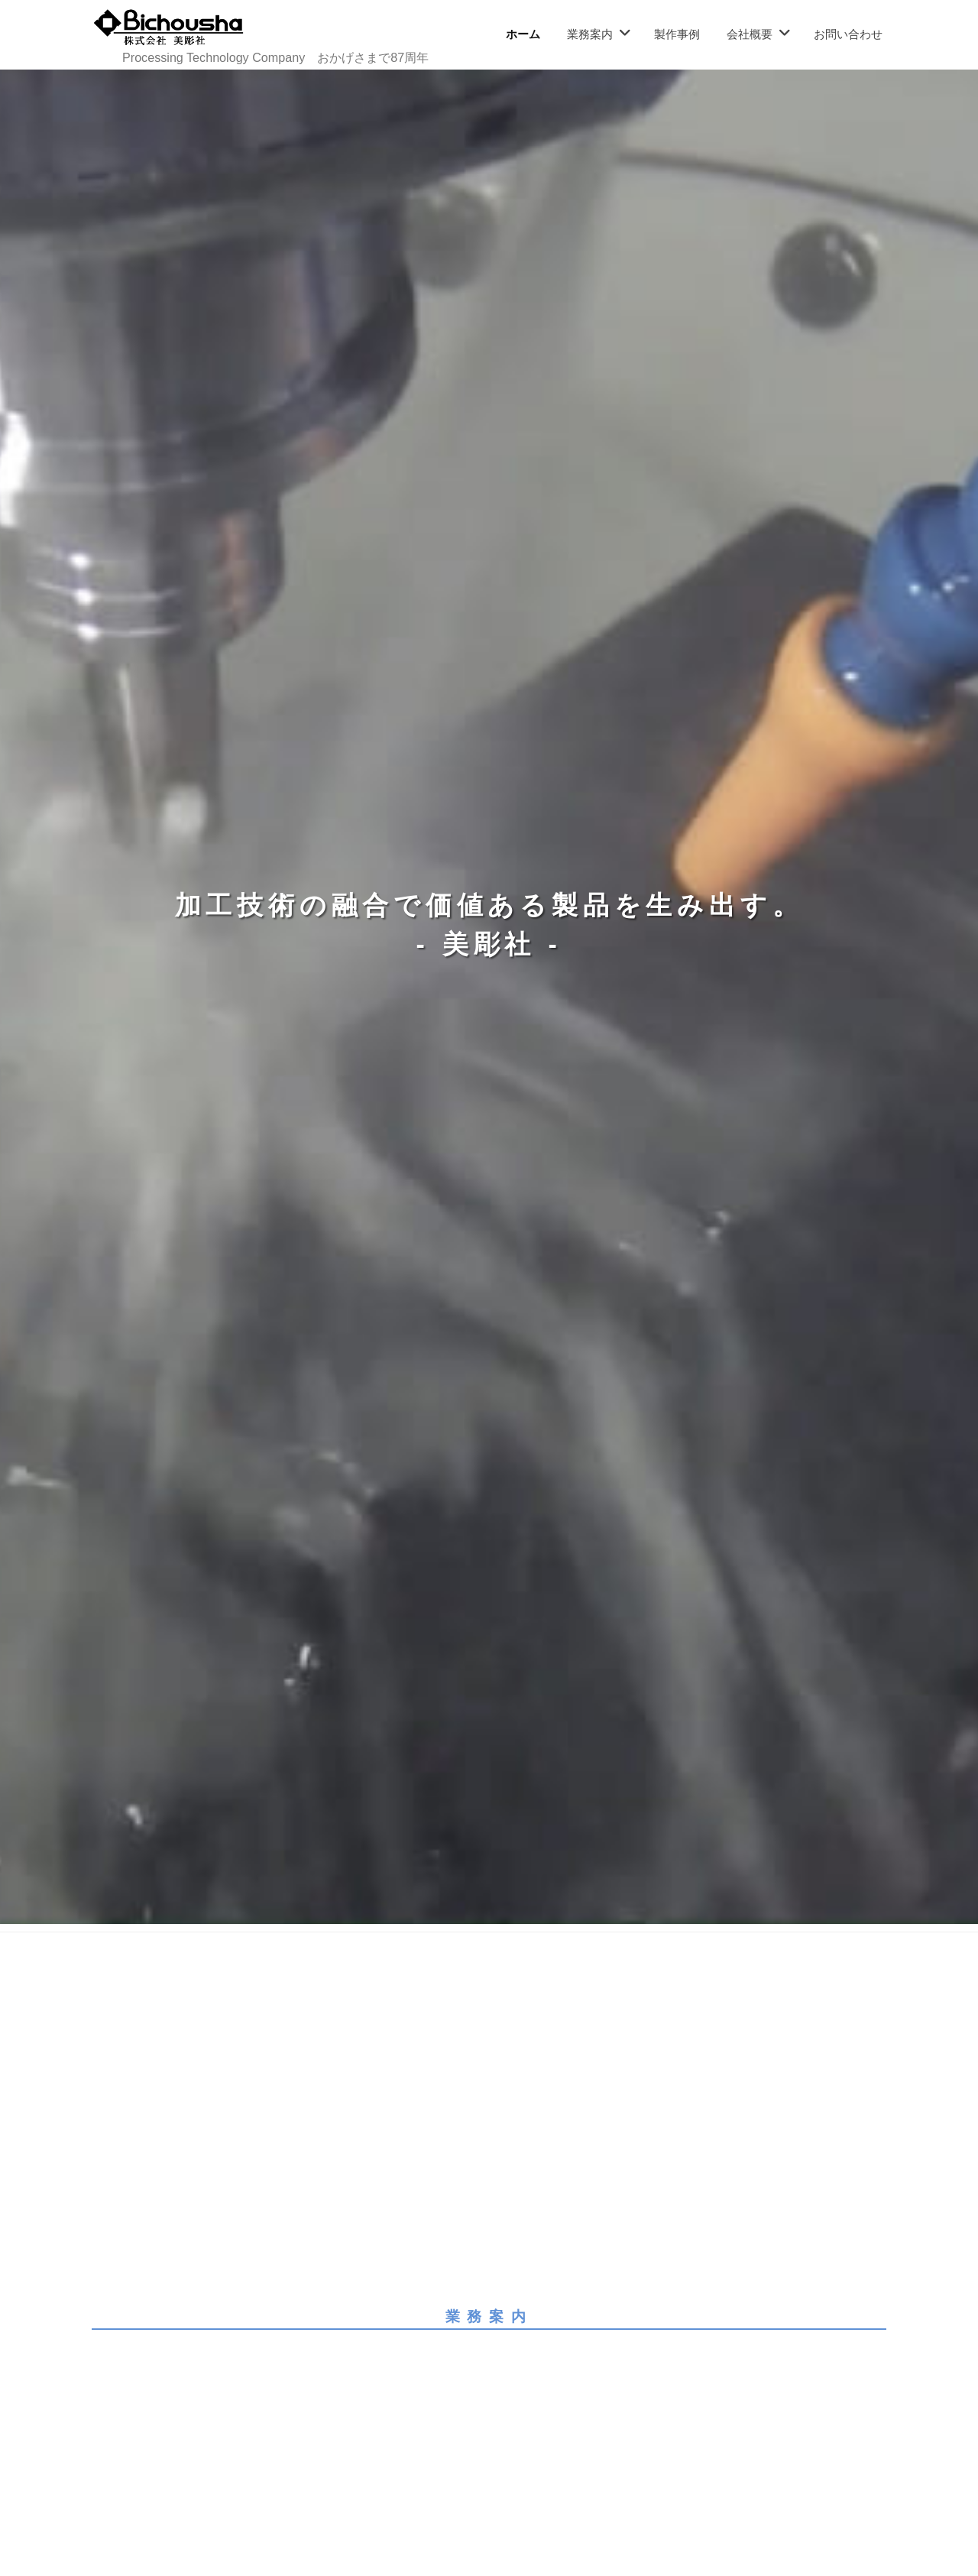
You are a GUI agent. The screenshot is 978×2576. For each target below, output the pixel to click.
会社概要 (749, 34)
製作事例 (677, 34)
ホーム (523, 34)
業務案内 (590, 34)
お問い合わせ (848, 34)
